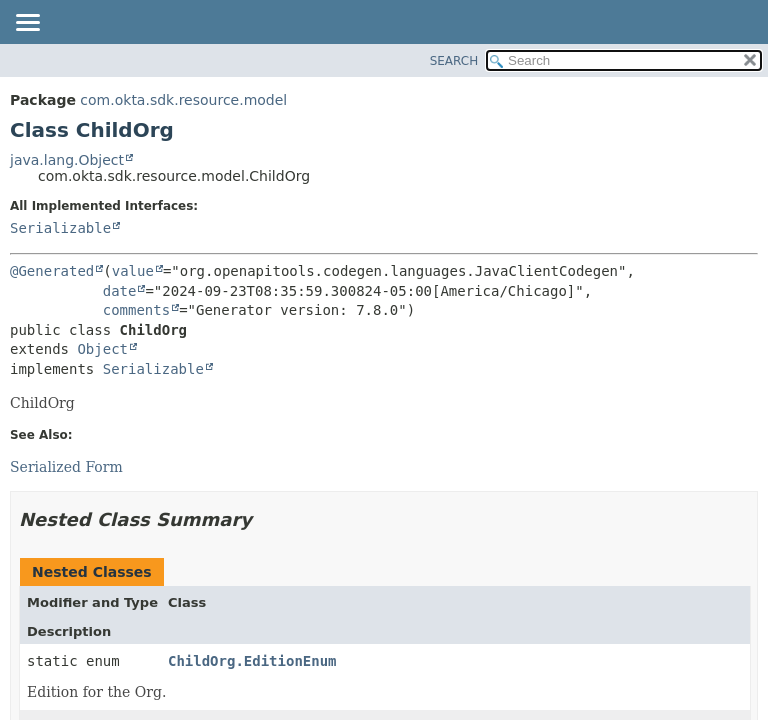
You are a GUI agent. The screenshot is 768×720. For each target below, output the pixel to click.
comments (136, 310)
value (133, 271)
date (120, 291)
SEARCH (454, 61)
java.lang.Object (67, 160)
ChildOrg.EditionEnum (252, 661)
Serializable (60, 228)
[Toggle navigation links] (27, 24)
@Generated (52, 271)
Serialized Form (66, 467)
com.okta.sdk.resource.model (183, 100)
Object (102, 349)
